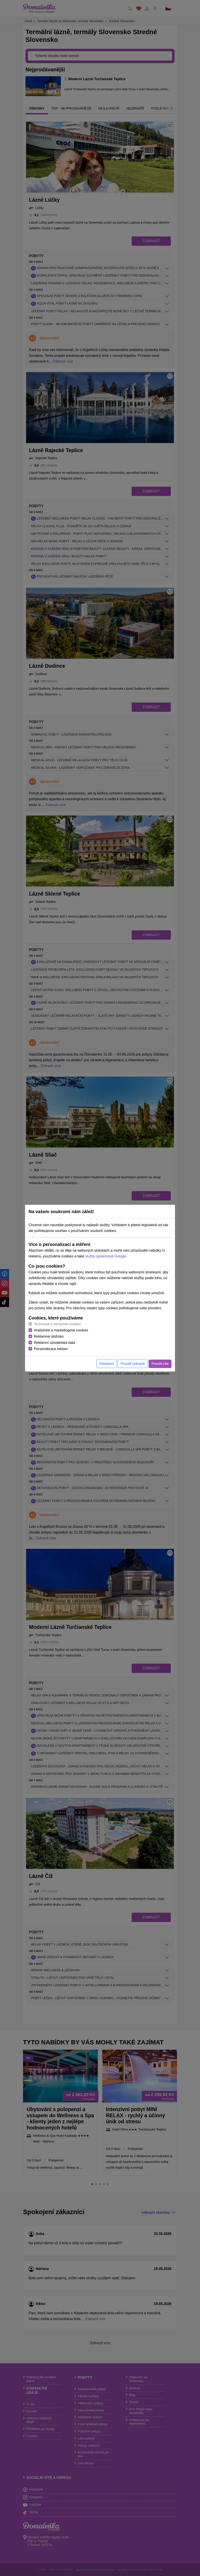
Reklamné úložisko (48, 1336)
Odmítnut (106, 1364)
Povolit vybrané (133, 1364)
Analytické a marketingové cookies (61, 1330)
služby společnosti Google (105, 1256)
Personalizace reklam (51, 1349)
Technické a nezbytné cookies (57, 1324)
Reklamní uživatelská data (54, 1343)
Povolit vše (160, 1364)
